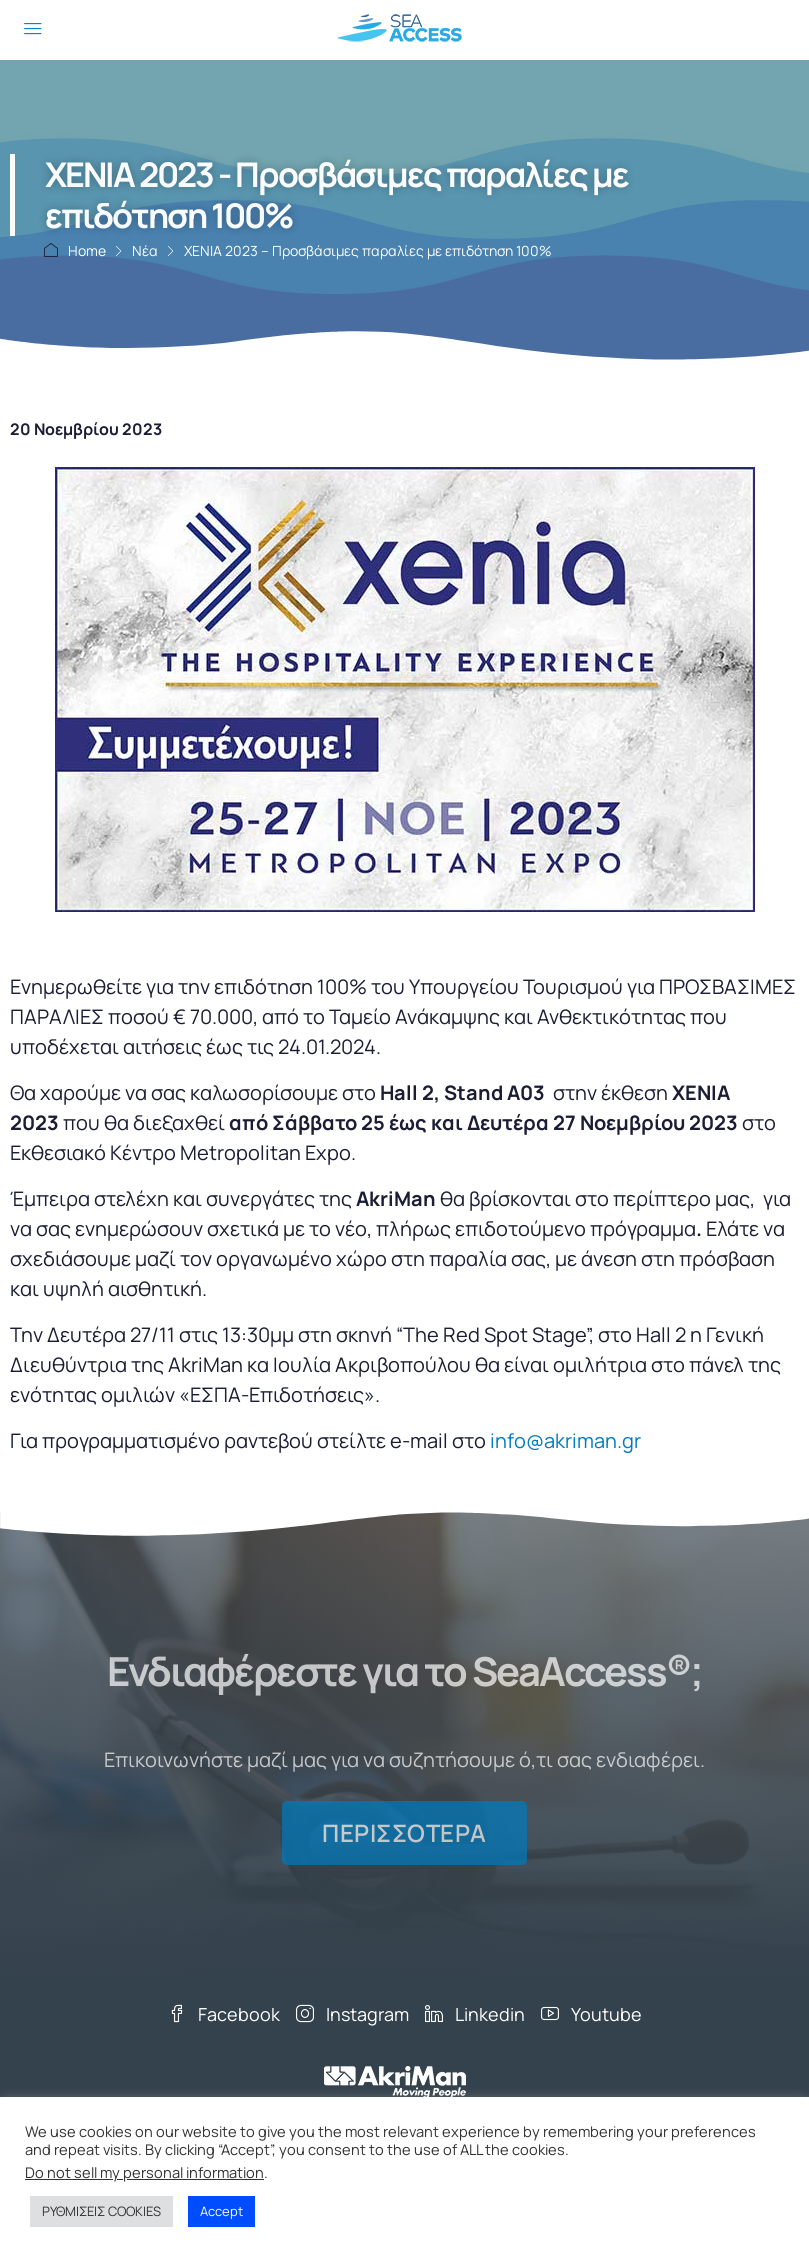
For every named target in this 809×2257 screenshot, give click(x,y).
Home (87, 250)
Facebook (224, 2014)
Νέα (145, 250)
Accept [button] (221, 2211)
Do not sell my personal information (144, 2172)
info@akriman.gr (565, 1440)
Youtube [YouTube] (591, 2014)
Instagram (352, 2014)
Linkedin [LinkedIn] (475, 2014)
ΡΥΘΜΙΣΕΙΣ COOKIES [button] (101, 2211)
